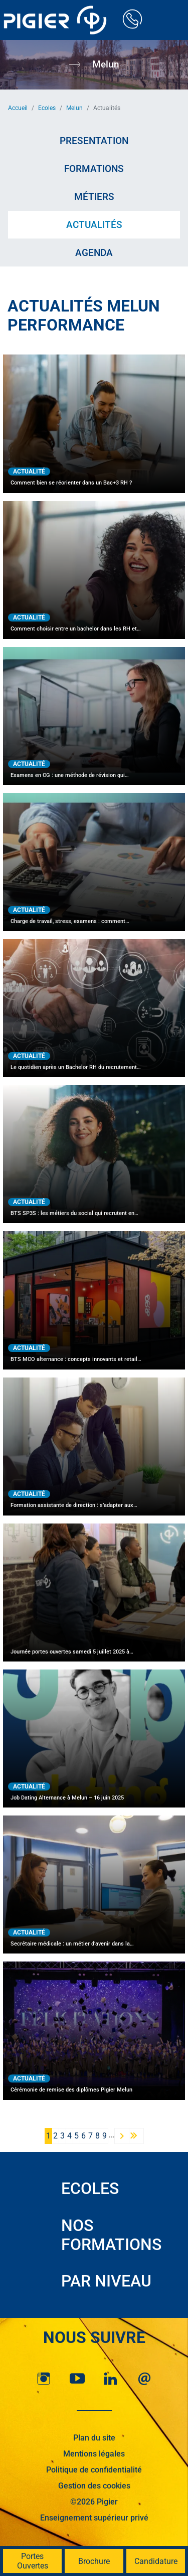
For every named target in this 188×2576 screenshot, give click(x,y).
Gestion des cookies (94, 2485)
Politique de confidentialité (94, 2469)
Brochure (94, 2561)
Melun (74, 108)
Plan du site (94, 2437)
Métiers (94, 196)
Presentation (94, 140)
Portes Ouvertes (32, 2561)
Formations (94, 168)
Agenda (94, 252)
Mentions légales (94, 2453)
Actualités (94, 224)
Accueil (18, 108)
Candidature (155, 2561)
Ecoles (47, 108)
